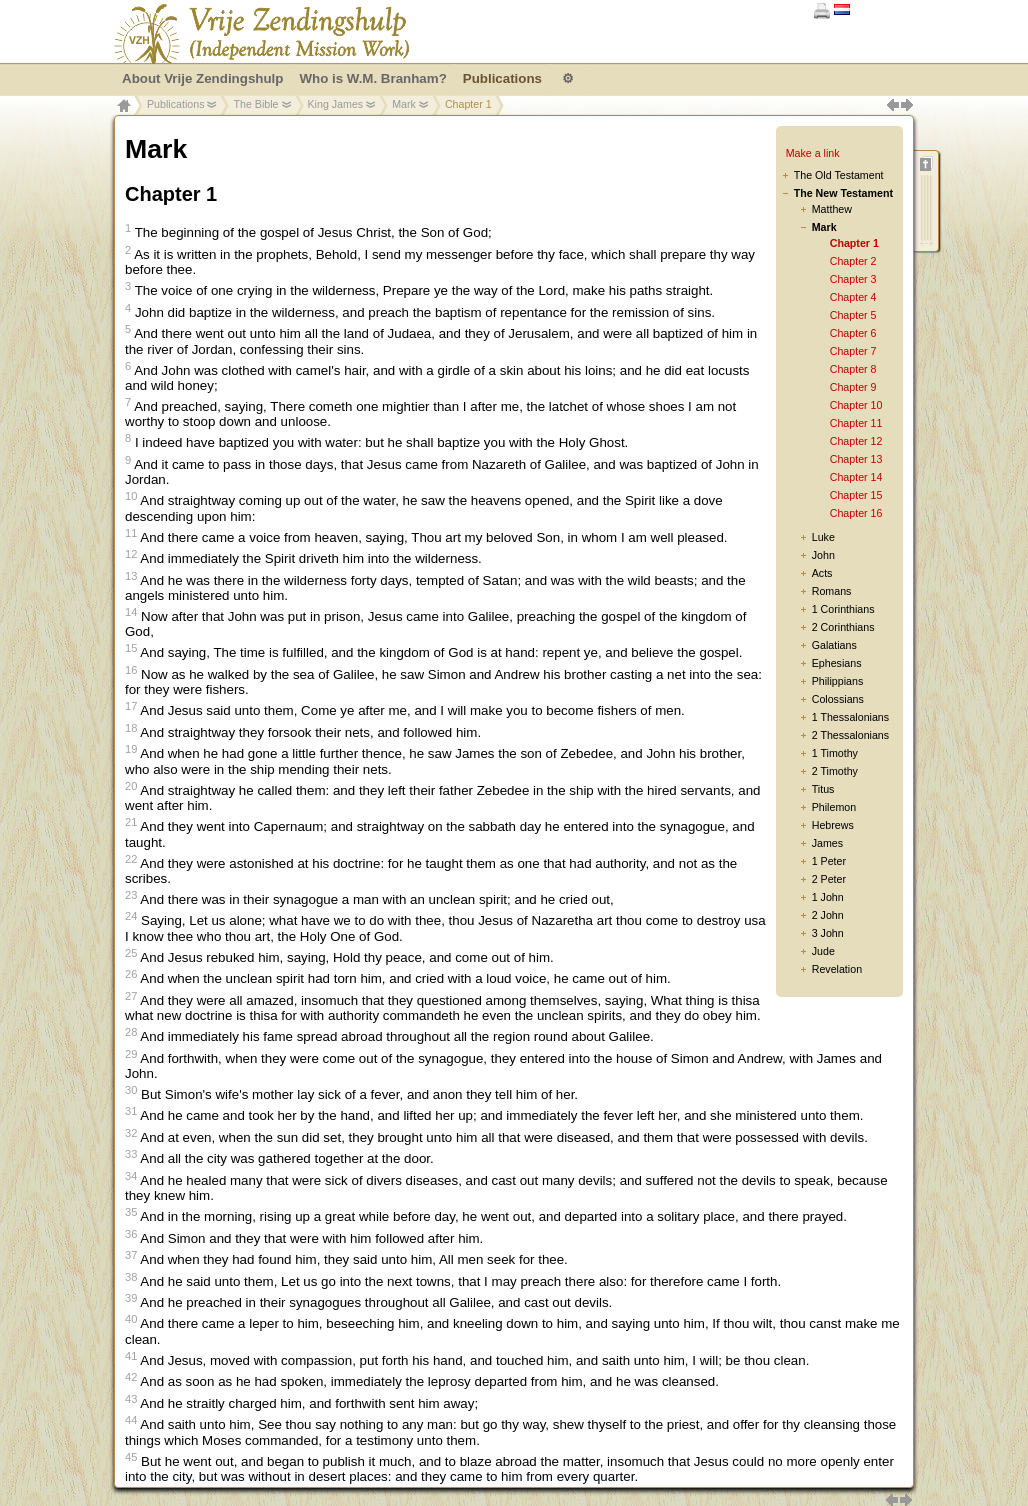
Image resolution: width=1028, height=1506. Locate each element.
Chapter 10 (856, 405)
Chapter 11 (856, 423)
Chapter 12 (856, 441)
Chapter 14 (856, 477)
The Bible (255, 104)
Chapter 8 (853, 369)
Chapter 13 (856, 459)
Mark (404, 104)
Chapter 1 (854, 243)
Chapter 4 (853, 297)
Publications (175, 104)
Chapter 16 (856, 513)
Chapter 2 (853, 261)
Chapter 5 (853, 315)
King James (336, 104)
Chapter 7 (853, 351)
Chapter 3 (853, 279)
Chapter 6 (853, 333)
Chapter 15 (856, 495)
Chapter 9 (853, 387)
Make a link (813, 153)
